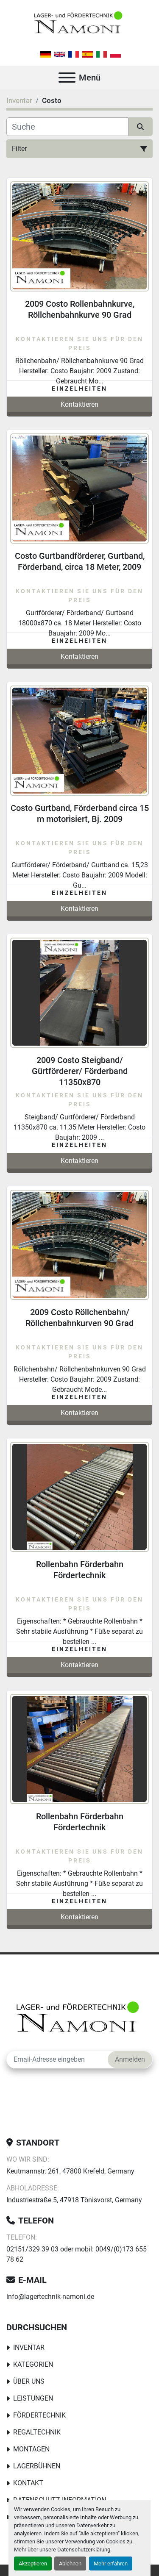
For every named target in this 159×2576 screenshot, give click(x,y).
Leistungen (33, 2398)
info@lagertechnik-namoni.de (50, 2297)
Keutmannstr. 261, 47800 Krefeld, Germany (70, 2171)
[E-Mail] (57, 2059)
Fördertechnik (39, 2415)
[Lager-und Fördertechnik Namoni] (79, 2019)
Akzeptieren (33, 2563)
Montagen (31, 2449)
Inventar (29, 2347)
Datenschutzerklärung (83, 2549)
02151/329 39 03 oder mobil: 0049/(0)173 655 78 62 (76, 2254)
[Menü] (67, 77)
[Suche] (67, 126)
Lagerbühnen (36, 2466)
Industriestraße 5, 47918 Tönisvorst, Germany (74, 2200)
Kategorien (33, 2364)
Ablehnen (70, 2563)
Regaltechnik (37, 2432)
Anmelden (130, 2059)
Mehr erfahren (111, 2563)
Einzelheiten (79, 388)
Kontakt (28, 2483)
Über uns (29, 2381)
